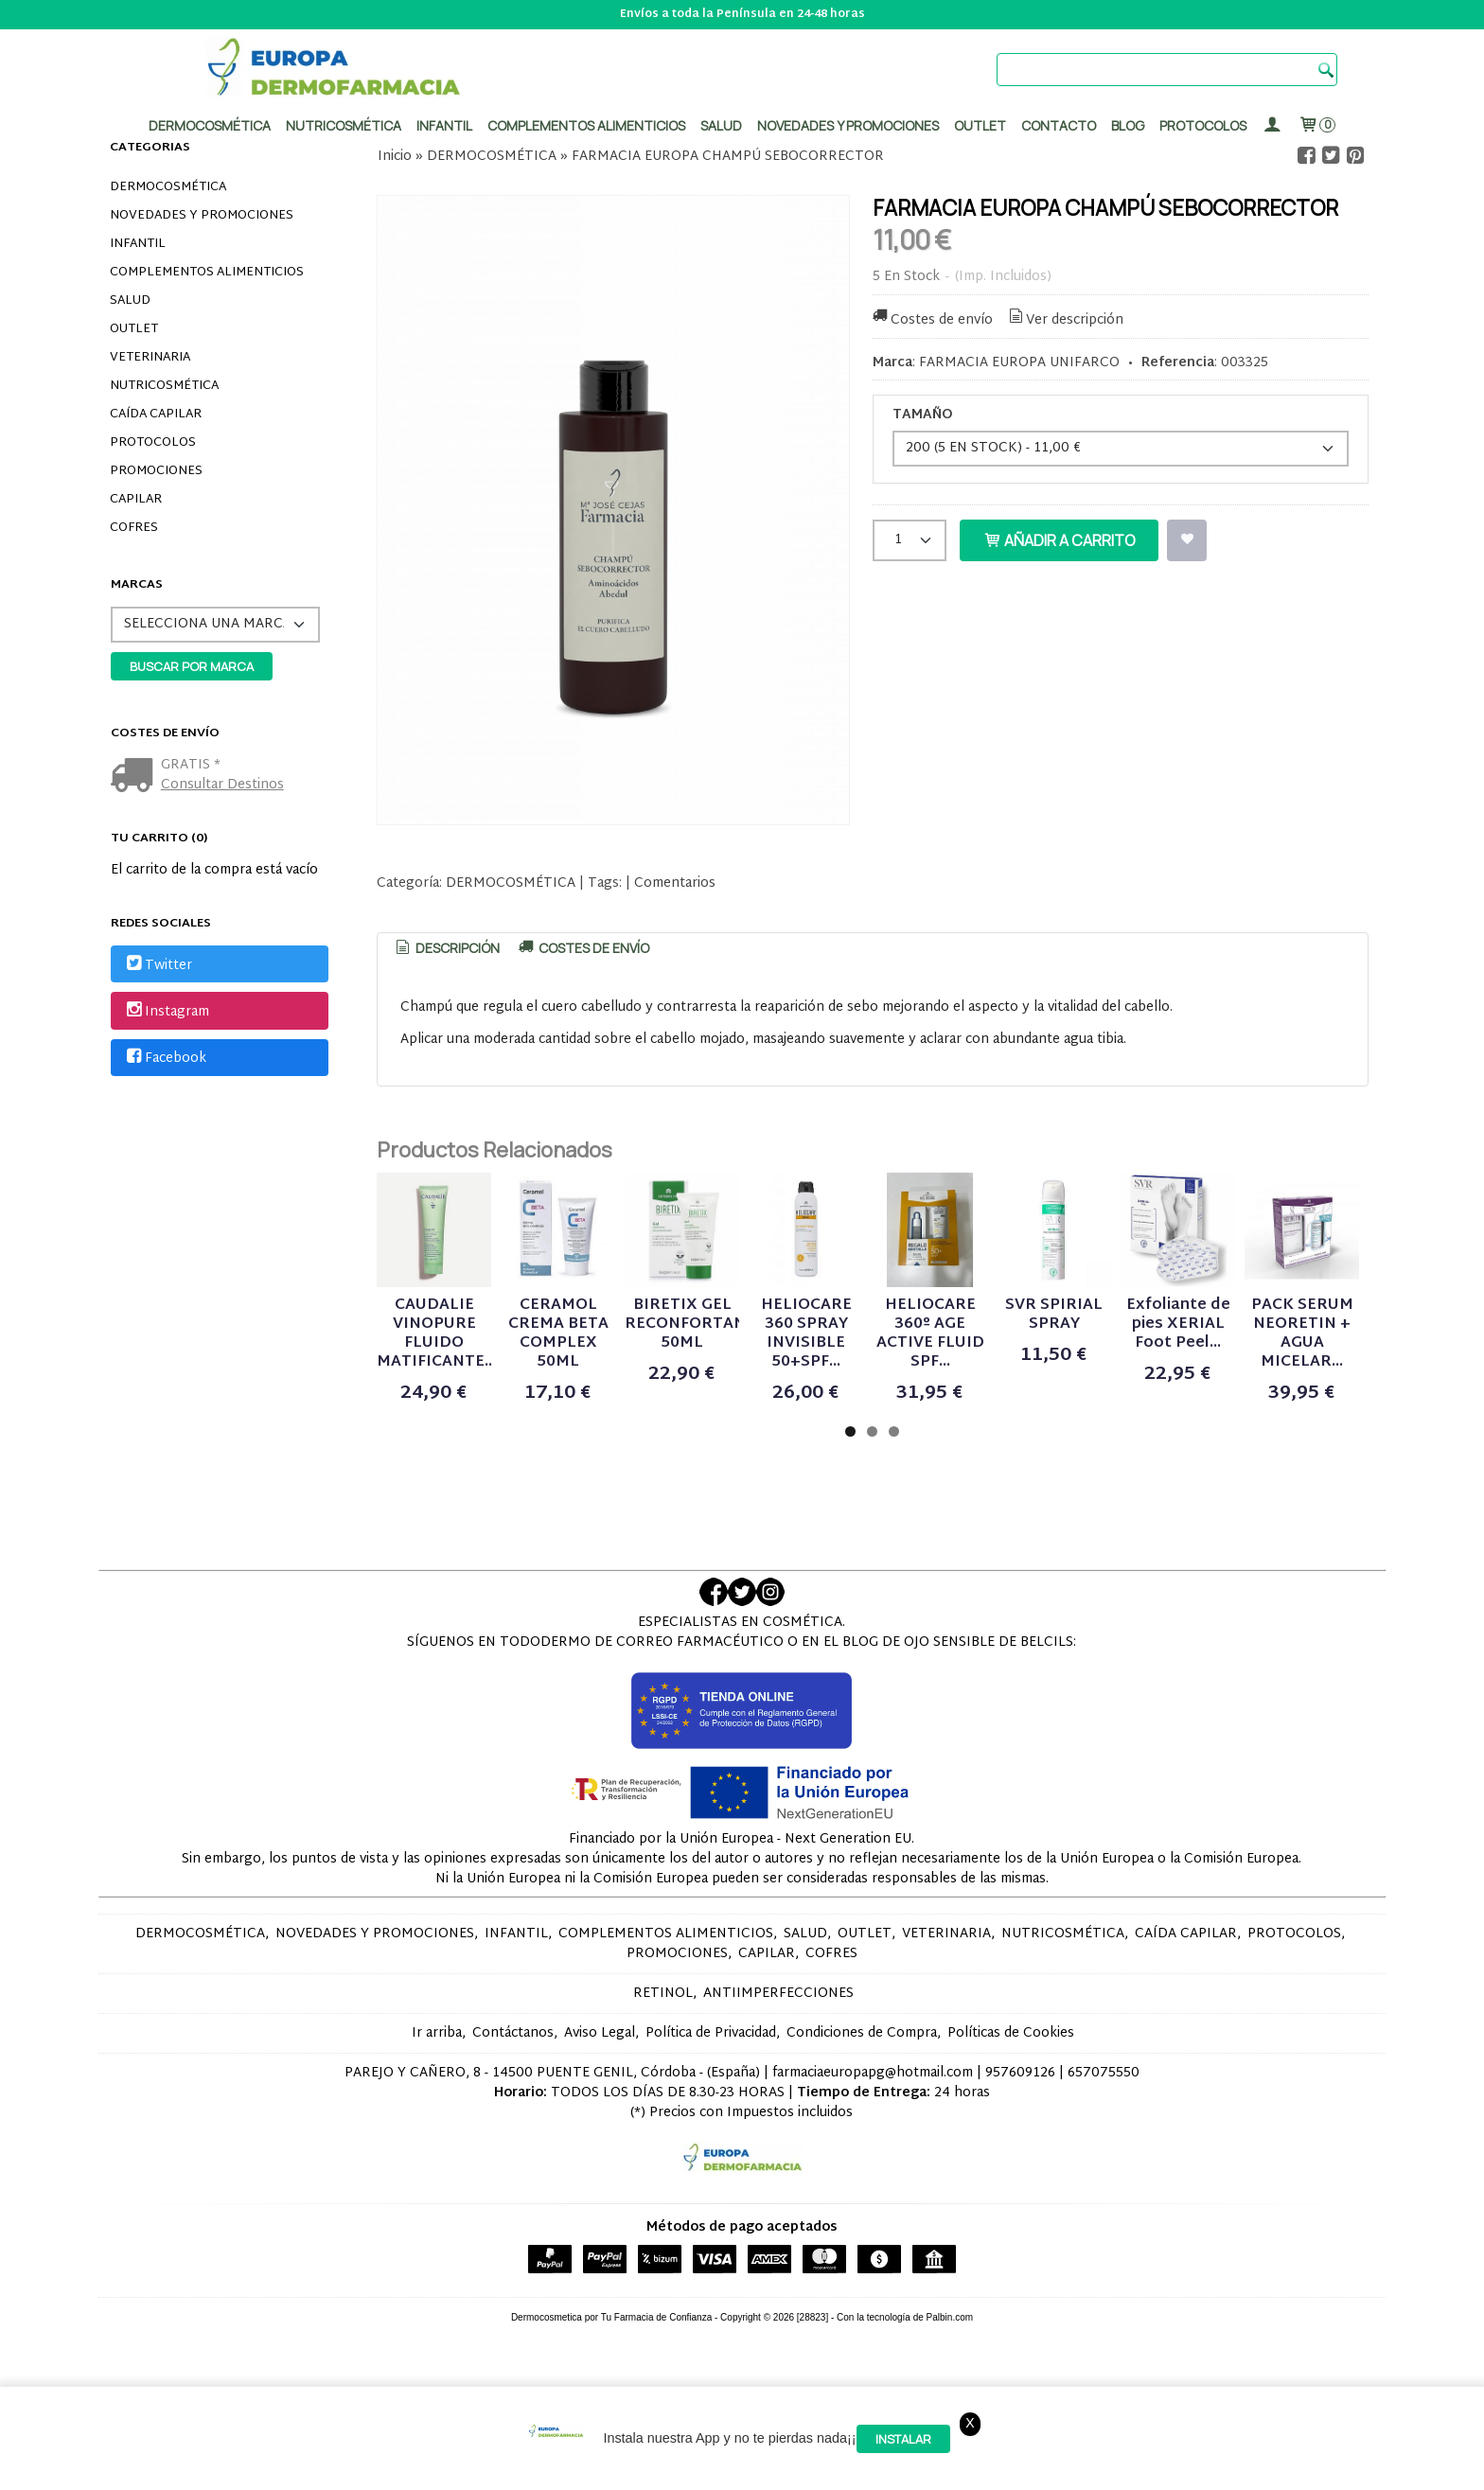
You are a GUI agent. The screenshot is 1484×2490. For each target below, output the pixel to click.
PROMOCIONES (156, 471)
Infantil (444, 125)
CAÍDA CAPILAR (156, 414)
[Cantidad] (909, 540)
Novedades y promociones (848, 125)
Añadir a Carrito (1059, 540)
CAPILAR (136, 499)
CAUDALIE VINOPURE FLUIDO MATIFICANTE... (476, 1399)
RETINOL (663, 2059)
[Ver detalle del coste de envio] (136, 777)
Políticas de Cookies (1010, 2098)
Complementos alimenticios (586, 125)
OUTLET (134, 329)
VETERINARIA (150, 357)
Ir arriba (437, 2098)
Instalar (903, 2438)
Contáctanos (513, 2098)
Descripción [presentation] (447, 948)
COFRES (134, 528)
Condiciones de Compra (861, 2098)
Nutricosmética (343, 125)
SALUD (130, 301)
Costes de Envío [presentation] (582, 948)
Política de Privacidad (710, 2098)
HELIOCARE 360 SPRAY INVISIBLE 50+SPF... (1101, 1399)
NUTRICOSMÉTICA (164, 386)
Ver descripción (1065, 320)
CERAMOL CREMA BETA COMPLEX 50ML (684, 1399)
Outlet (980, 125)
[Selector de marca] (215, 625)
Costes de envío (931, 320)
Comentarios (675, 883)
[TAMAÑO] (1120, 449)
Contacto (1058, 125)
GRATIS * (191, 765)
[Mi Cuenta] (1272, 125)
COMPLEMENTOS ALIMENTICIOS (207, 272)
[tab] (446, 948)
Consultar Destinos (222, 785)
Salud (721, 125)
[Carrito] (1316, 125)
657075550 (1104, 2138)
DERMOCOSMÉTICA (168, 187)
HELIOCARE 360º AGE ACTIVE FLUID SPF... (1309, 1399)
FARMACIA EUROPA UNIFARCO (1019, 363)
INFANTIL (138, 244)
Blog (1127, 125)
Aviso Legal (599, 2098)
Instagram (166, 1012)
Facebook (165, 1058)
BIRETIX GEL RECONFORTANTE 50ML (892, 1399)
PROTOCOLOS (1202, 125)
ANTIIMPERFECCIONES (778, 2059)
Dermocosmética (210, 125)
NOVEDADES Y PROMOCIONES (201, 215)
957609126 (1020, 2138)
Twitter (158, 966)
